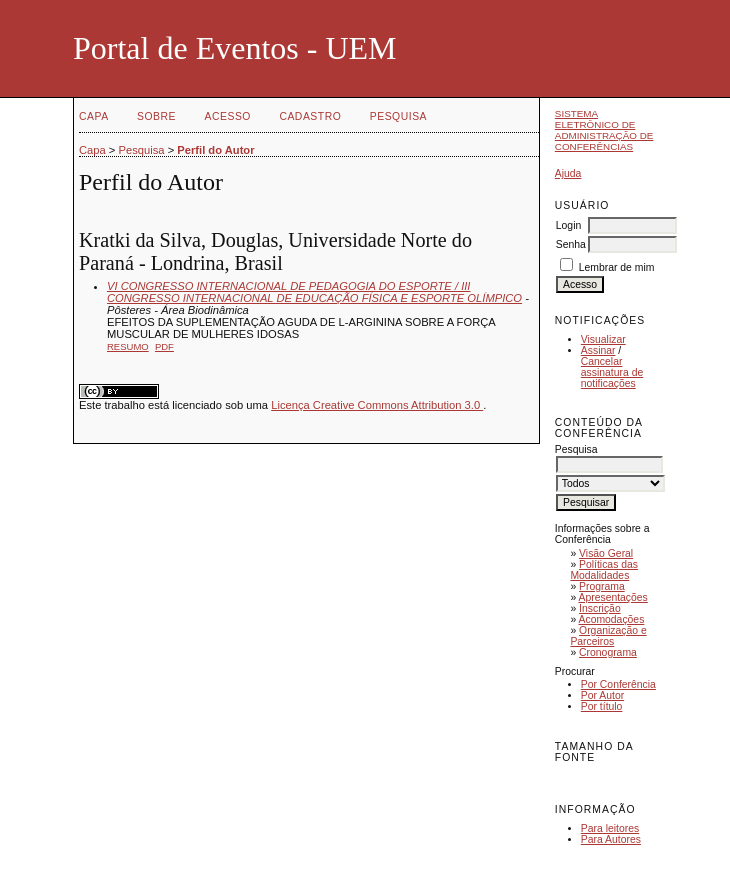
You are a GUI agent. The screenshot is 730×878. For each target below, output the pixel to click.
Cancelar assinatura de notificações (612, 372)
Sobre (156, 116)
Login (568, 225)
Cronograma (608, 652)
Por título (602, 706)
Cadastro (310, 116)
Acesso (228, 116)
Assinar (598, 350)
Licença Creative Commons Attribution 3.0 (377, 405)
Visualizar (603, 339)
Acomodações (612, 619)
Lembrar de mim (617, 267)
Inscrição (600, 608)
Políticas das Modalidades (604, 570)
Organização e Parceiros (608, 636)
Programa (602, 586)
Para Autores (611, 839)
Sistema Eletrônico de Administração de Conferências (604, 130)
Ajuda (568, 173)
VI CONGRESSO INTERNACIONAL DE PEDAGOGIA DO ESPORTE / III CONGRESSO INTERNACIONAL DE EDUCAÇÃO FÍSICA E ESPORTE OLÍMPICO (314, 292)
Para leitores (610, 828)
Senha (571, 244)
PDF (164, 346)
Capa (94, 116)
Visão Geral (606, 553)
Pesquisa (398, 116)
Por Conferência (618, 684)
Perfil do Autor (215, 150)
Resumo (128, 346)
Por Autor (602, 695)
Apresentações (613, 597)
